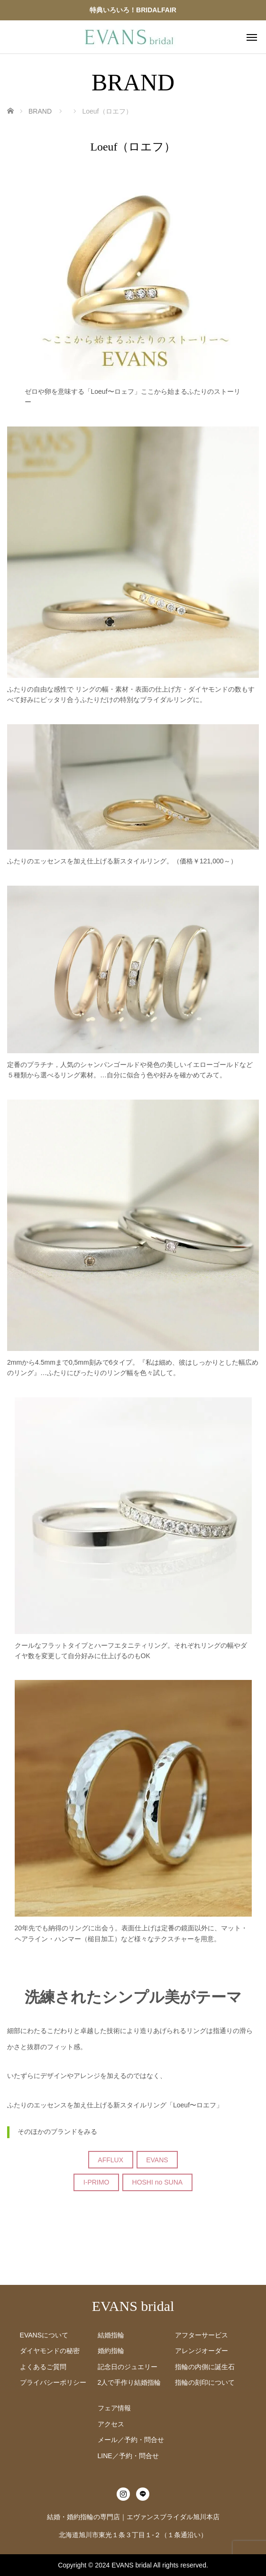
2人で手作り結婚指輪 (129, 2382)
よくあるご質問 (43, 2367)
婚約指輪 (111, 2350)
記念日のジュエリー (127, 2367)
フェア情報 (114, 2408)
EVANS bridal (133, 2306)
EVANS (157, 2160)
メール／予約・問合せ (131, 2439)
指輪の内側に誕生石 (205, 2367)
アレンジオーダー (201, 2350)
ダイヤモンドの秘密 (50, 2350)
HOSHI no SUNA (157, 2182)
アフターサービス (201, 2335)
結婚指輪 (111, 2335)
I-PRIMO (96, 2182)
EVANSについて (44, 2335)
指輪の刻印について (205, 2382)
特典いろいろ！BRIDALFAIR (133, 10)
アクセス (111, 2424)
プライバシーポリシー (53, 2382)
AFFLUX (110, 2160)
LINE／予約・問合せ (128, 2456)
